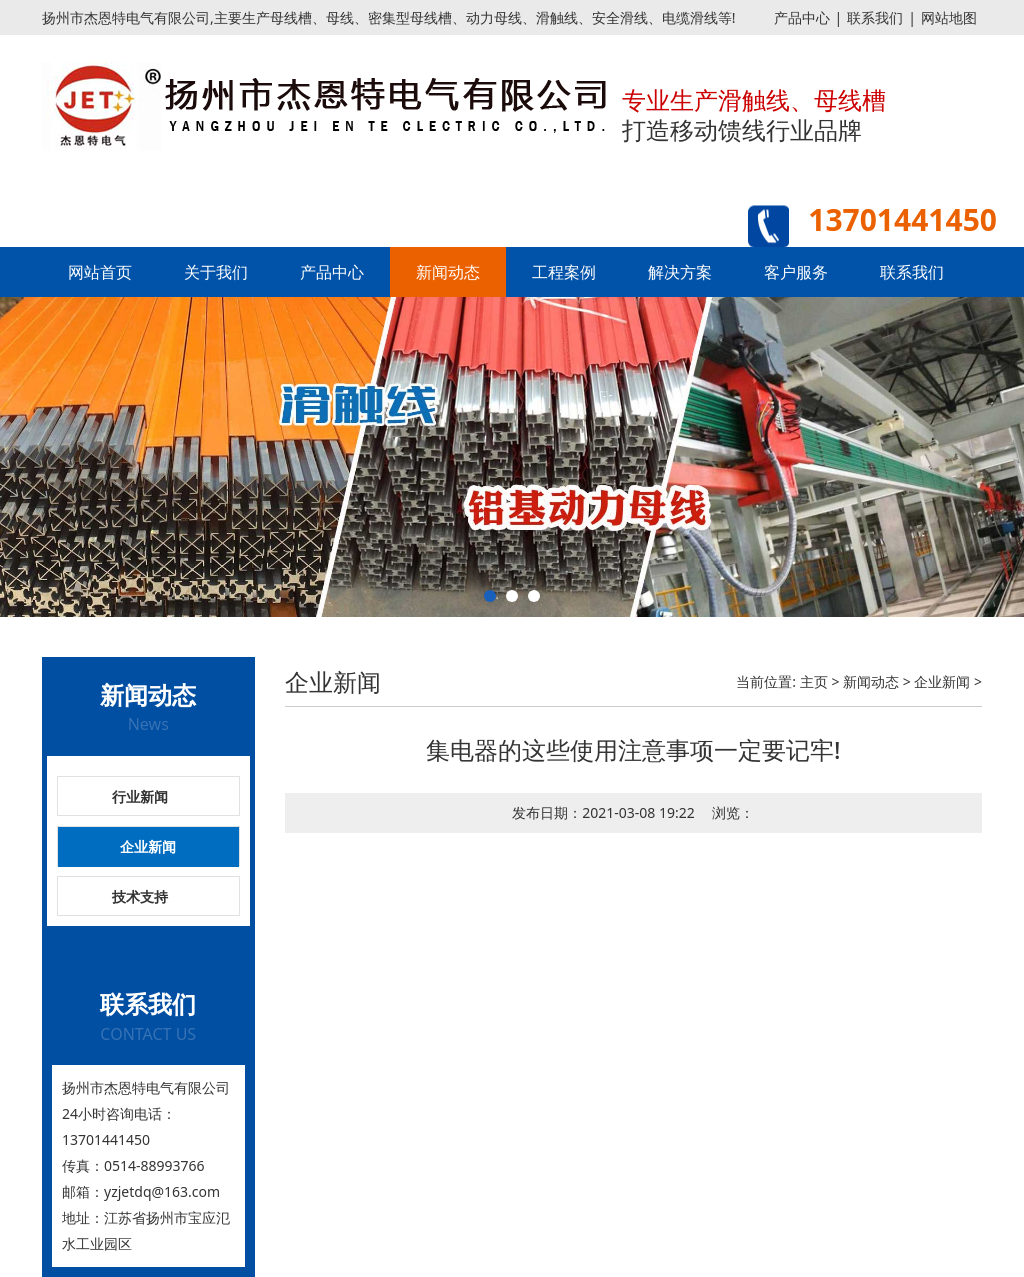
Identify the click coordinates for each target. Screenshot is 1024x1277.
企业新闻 (148, 846)
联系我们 (875, 17)
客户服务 (796, 272)
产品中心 (802, 17)
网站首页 (100, 272)
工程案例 (564, 272)
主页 (814, 681)
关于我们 (216, 272)
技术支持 (140, 896)
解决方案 (680, 272)
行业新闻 (140, 796)
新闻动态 (448, 272)
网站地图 (949, 17)
